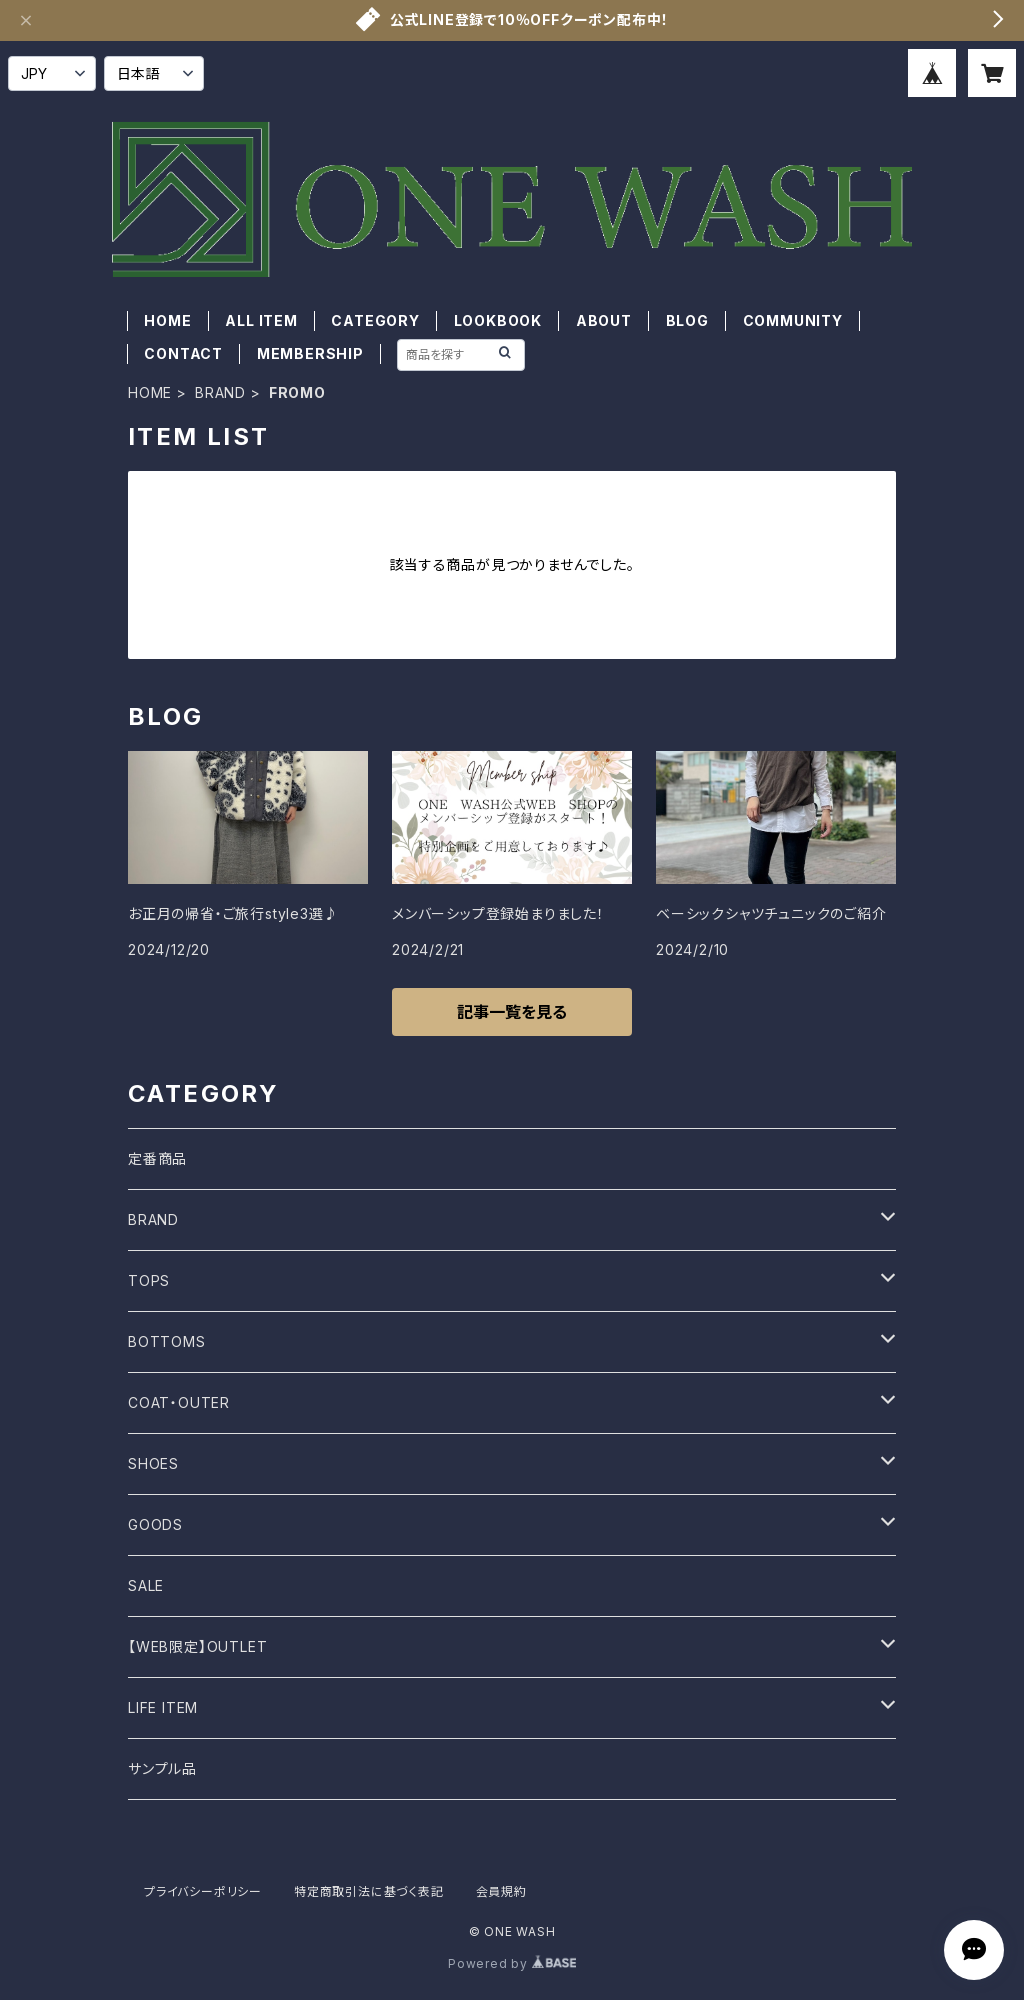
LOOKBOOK (498, 320)
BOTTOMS (167, 1341)
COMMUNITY (793, 320)
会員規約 (501, 1891)
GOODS (155, 1524)
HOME (167, 320)
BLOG (687, 320)
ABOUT (604, 320)
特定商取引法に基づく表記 (369, 1891)
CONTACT (183, 353)
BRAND (220, 392)
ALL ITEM (261, 320)
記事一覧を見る (512, 1012)
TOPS (149, 1280)
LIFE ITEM (163, 1707)
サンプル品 (162, 1768)
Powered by (512, 1963)
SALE (146, 1585)
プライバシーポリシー (203, 1891)
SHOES (153, 1463)
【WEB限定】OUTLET (197, 1646)
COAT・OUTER (179, 1402)
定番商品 (157, 1158)
